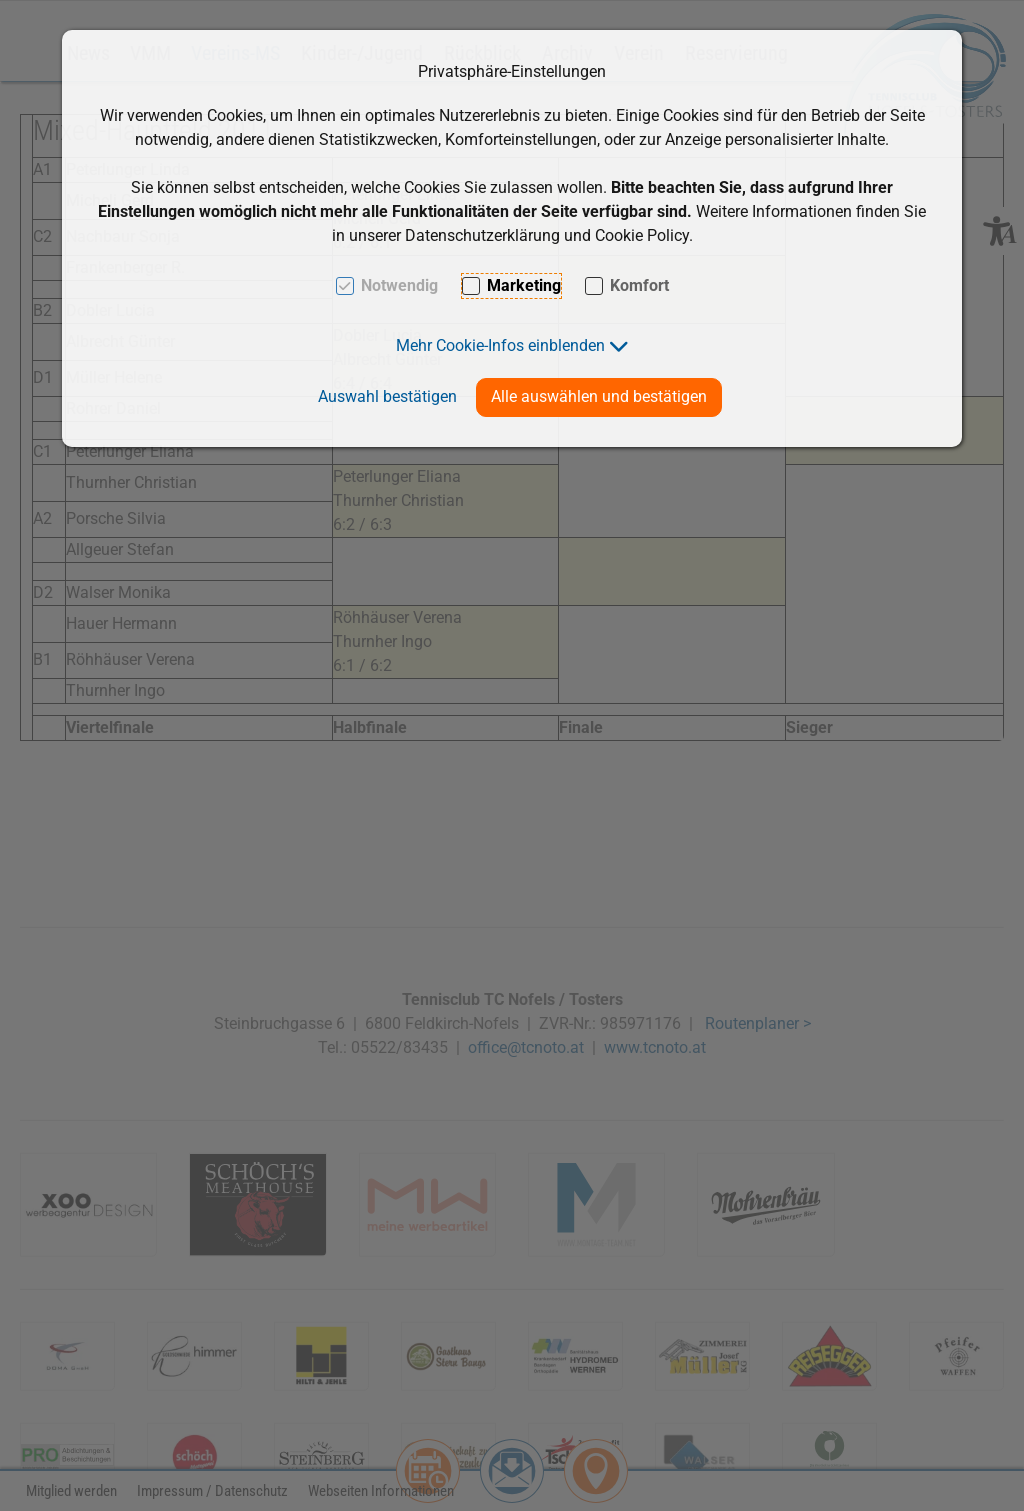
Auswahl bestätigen (387, 396)
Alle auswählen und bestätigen (599, 396)
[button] (512, 345)
